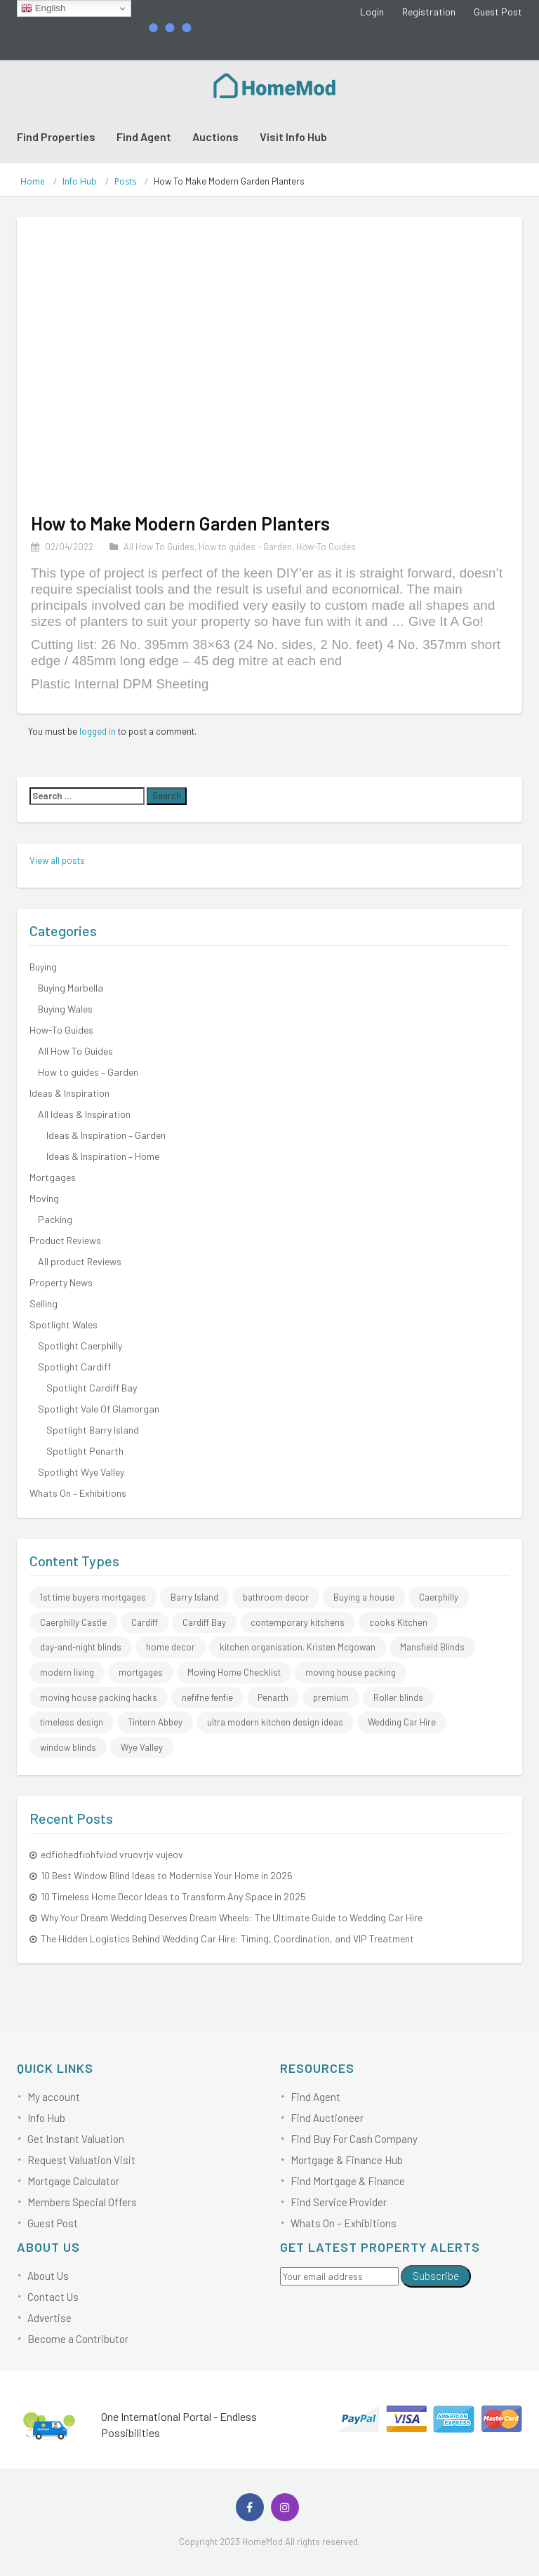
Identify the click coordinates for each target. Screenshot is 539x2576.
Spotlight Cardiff (74, 1367)
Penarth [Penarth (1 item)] (273, 1697)
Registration (428, 12)
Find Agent (144, 136)
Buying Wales (65, 1009)
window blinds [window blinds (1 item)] (68, 1747)
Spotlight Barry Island (92, 1430)
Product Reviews (65, 1240)
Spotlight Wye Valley (81, 1472)
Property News (61, 1282)
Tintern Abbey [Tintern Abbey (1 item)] (155, 1722)
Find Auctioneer (327, 2117)
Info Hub (79, 181)
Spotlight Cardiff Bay (91, 1388)
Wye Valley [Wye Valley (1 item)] (142, 1747)
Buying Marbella (70, 988)
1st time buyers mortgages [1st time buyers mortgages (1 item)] (93, 1597)
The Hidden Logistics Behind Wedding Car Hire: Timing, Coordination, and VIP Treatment (227, 1938)
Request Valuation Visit (81, 2160)
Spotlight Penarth (85, 1451)
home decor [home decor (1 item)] (170, 1647)
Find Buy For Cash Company (354, 2139)
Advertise (49, 2317)
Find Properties (56, 136)
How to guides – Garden (88, 1072)
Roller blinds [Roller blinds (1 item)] (398, 1697)
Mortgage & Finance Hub (347, 2160)
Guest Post (498, 12)
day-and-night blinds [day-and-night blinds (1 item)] (80, 1647)
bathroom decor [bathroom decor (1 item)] (276, 1597)
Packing (55, 1219)
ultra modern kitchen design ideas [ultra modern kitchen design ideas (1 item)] (275, 1722)
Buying (43, 967)
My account (53, 2096)
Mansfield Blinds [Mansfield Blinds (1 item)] (432, 1647)
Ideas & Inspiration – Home (102, 1156)
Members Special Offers (82, 2202)
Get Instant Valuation (75, 2139)
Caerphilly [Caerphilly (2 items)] (438, 1597)
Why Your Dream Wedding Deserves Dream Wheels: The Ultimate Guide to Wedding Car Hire (231, 1917)
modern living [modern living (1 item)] (67, 1672)
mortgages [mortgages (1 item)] (141, 1672)
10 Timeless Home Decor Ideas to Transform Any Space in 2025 (173, 1896)
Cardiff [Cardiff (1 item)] (144, 1622)
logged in (97, 731)
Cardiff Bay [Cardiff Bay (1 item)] (204, 1622)
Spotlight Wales (63, 1324)
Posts (125, 181)
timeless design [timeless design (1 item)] (71, 1722)
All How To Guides (159, 546)
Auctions (215, 136)
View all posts (57, 860)
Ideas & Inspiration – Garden (106, 1135)
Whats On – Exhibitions (77, 1493)
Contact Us (53, 2296)
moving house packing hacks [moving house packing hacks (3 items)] (98, 1697)
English (43, 8)
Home (32, 181)
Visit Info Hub (293, 136)
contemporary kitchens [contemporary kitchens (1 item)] (298, 1622)
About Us (48, 2275)
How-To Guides (326, 546)
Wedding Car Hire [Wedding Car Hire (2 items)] (402, 1722)
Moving (44, 1198)
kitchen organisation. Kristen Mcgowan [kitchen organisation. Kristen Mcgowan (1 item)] (297, 1647)
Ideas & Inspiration (69, 1093)
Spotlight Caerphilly (80, 1346)
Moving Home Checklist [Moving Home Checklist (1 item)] (234, 1672)
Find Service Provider (339, 2202)
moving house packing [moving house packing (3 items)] (350, 1672)
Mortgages (52, 1177)
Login (372, 12)
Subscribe (436, 2275)
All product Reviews (79, 1261)
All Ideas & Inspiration (84, 1114)
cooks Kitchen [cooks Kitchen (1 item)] (398, 1622)
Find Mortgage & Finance (348, 2181)
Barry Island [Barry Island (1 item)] (194, 1597)
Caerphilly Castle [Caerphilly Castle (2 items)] (73, 1622)
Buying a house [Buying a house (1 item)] (363, 1597)
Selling (43, 1303)
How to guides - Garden (245, 546)
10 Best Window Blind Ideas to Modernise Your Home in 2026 (167, 1875)
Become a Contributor (77, 2339)
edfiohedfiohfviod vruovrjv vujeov (112, 1854)
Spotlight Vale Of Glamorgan (98, 1409)
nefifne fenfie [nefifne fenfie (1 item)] (207, 1697)
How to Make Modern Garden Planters (180, 523)
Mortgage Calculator (73, 2181)
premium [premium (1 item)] (331, 1697)
